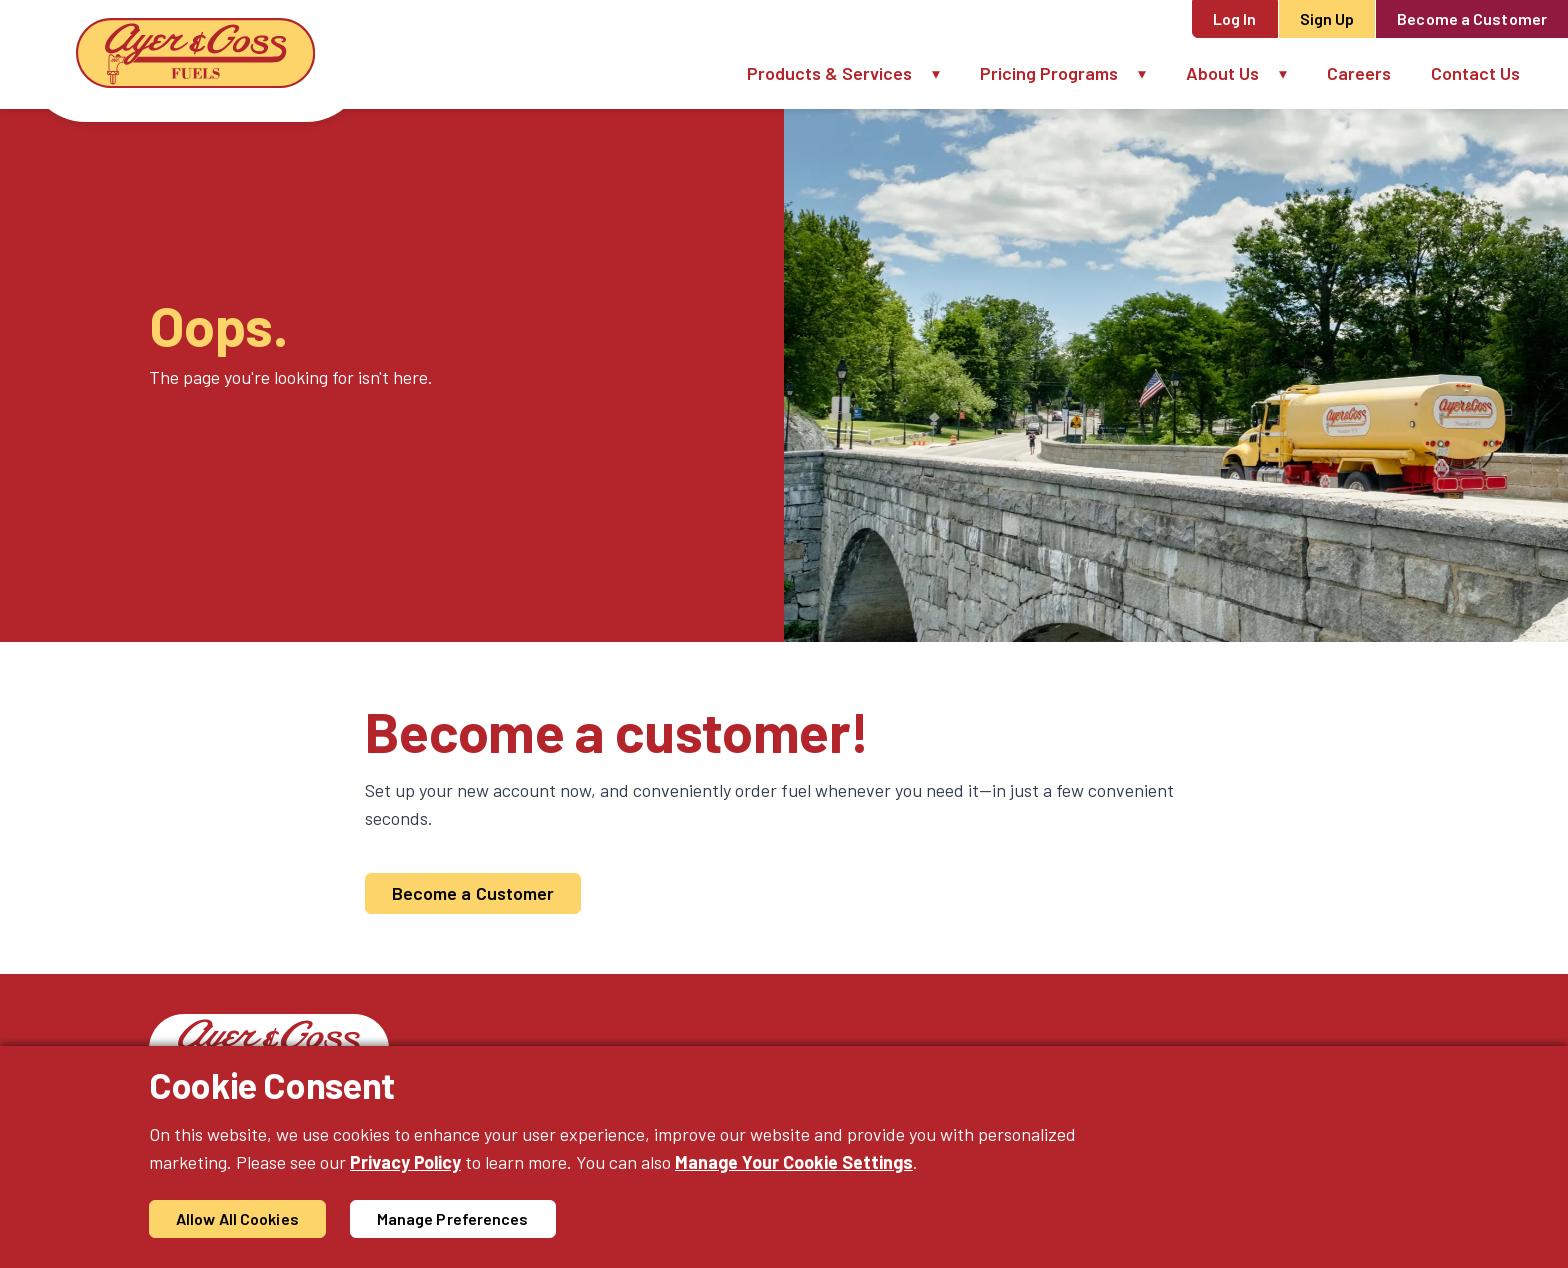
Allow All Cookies (237, 1218)
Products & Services (829, 73)
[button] (946, 73)
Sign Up (1327, 18)
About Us (1222, 73)
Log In (1235, 18)
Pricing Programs (1049, 73)
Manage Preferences (453, 1218)
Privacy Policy (405, 1162)
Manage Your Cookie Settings (794, 1162)
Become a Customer (1472, 18)
